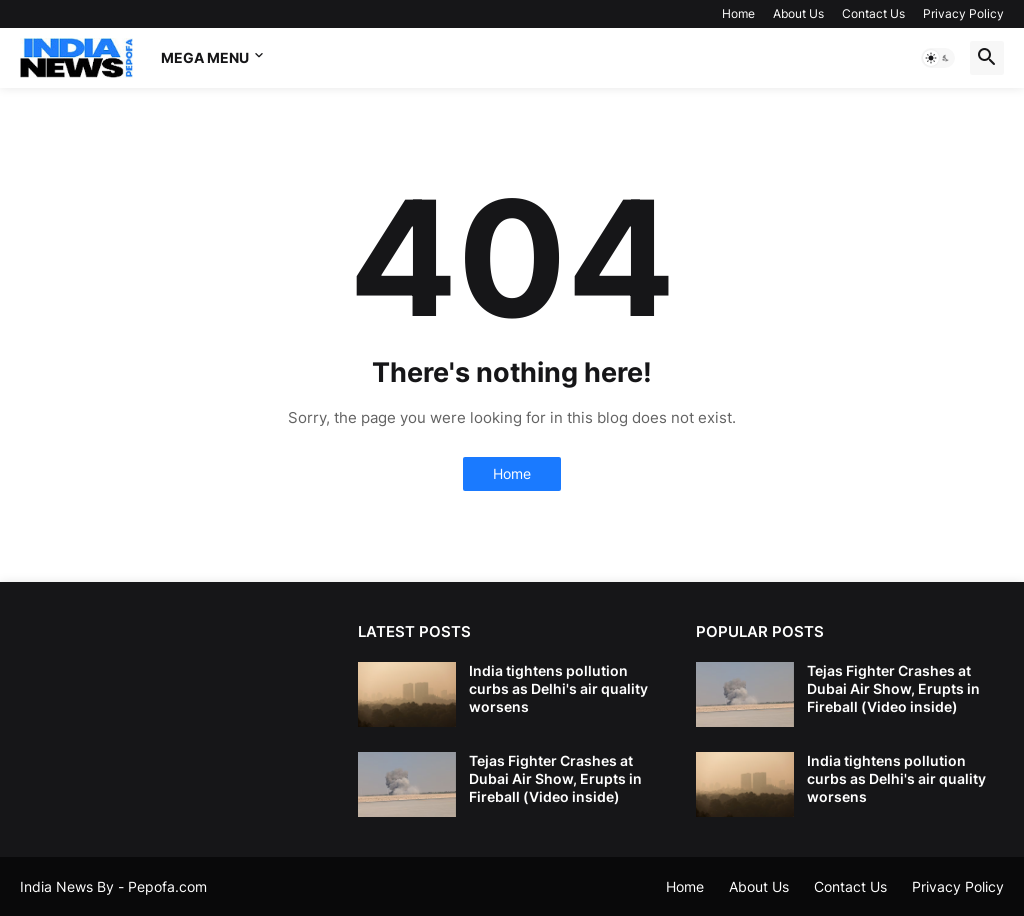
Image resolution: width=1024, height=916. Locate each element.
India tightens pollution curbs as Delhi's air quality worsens (558, 688)
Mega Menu (205, 57)
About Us (798, 13)
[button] (938, 58)
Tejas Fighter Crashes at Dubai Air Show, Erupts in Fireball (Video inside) (555, 778)
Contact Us (873, 13)
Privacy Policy (963, 13)
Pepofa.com (167, 886)
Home (738, 13)
